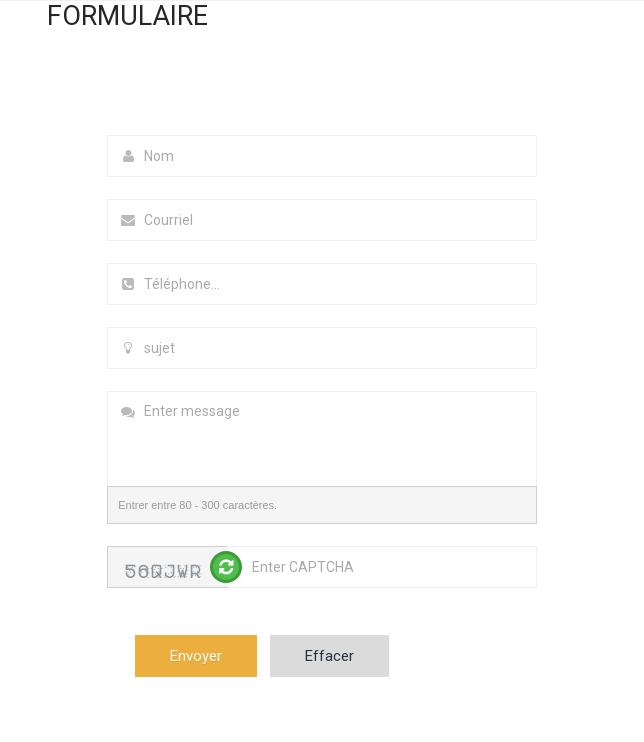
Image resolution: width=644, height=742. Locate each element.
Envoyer (196, 656)
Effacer (329, 656)
